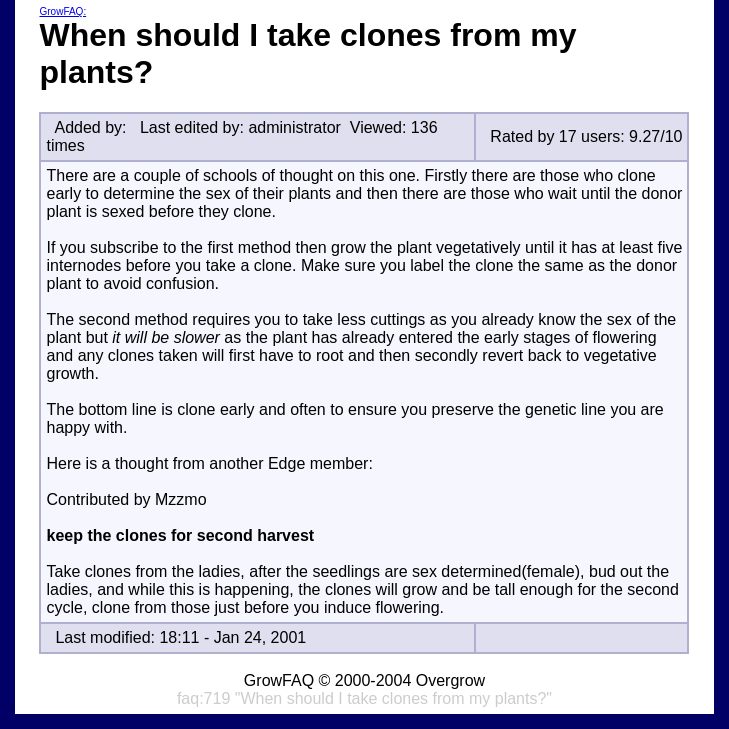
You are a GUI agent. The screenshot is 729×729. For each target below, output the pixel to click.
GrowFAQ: (62, 11)
